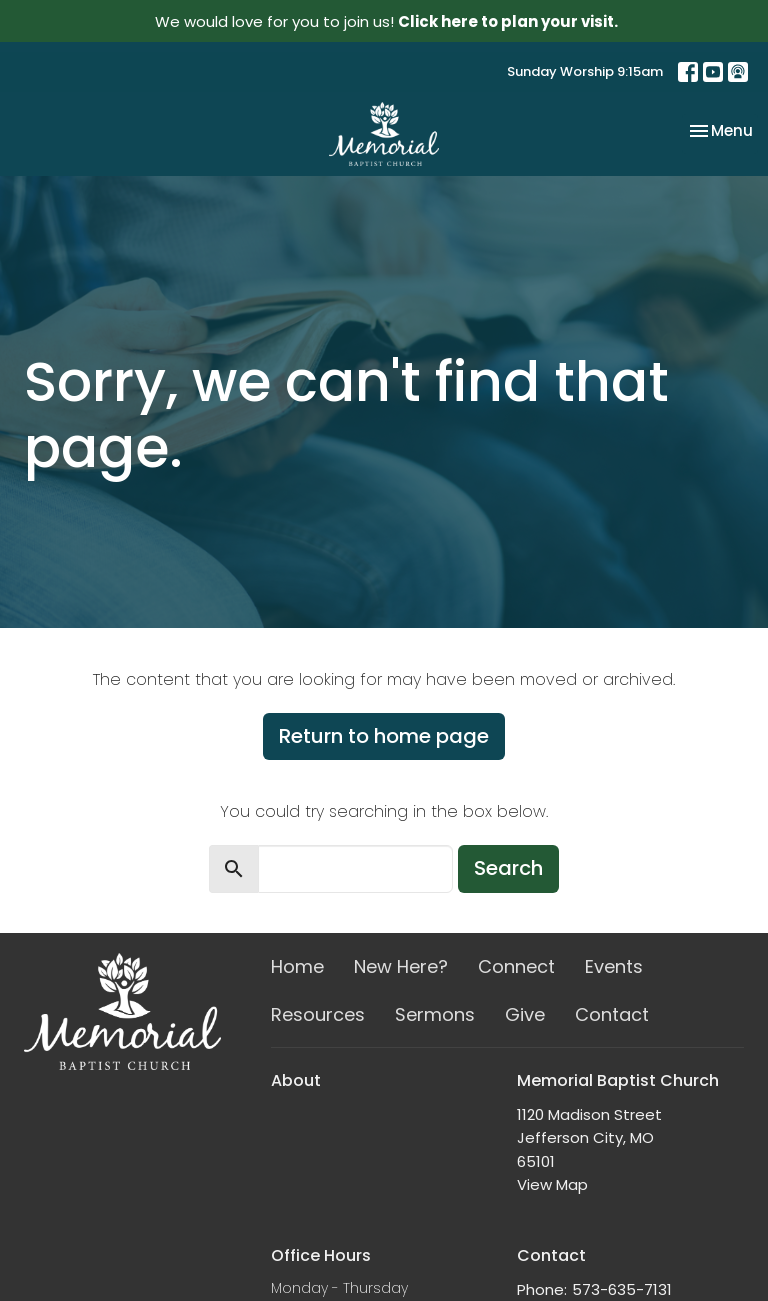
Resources (318, 1014)
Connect (516, 966)
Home (297, 966)
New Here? (401, 966)
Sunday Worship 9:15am (585, 71)
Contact (612, 1014)
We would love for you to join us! (386, 21)
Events (614, 966)
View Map (552, 1184)
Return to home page (384, 736)
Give (525, 1014)
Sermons (435, 1014)
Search (508, 868)
